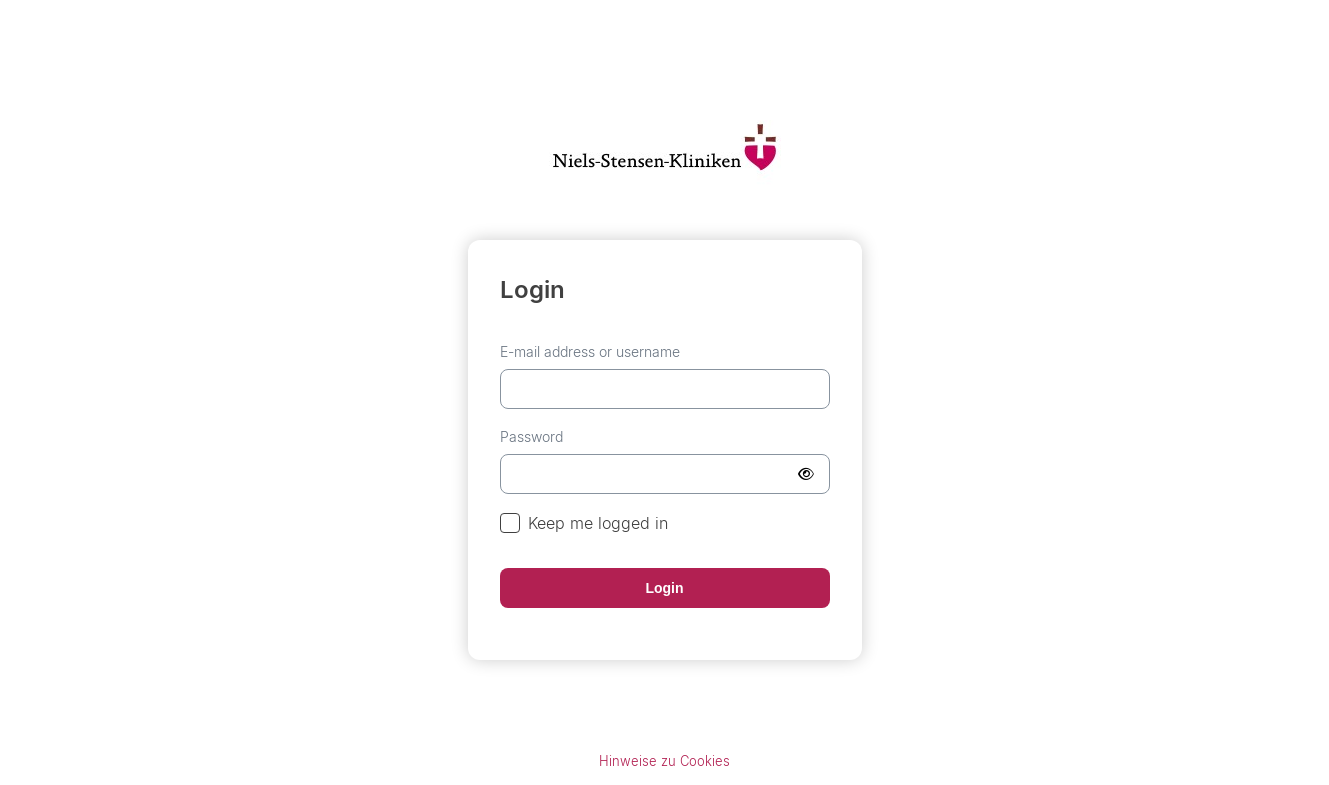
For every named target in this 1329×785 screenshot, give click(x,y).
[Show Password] (806, 474)
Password (531, 436)
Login (664, 588)
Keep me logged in (584, 523)
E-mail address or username (590, 351)
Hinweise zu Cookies (664, 761)
